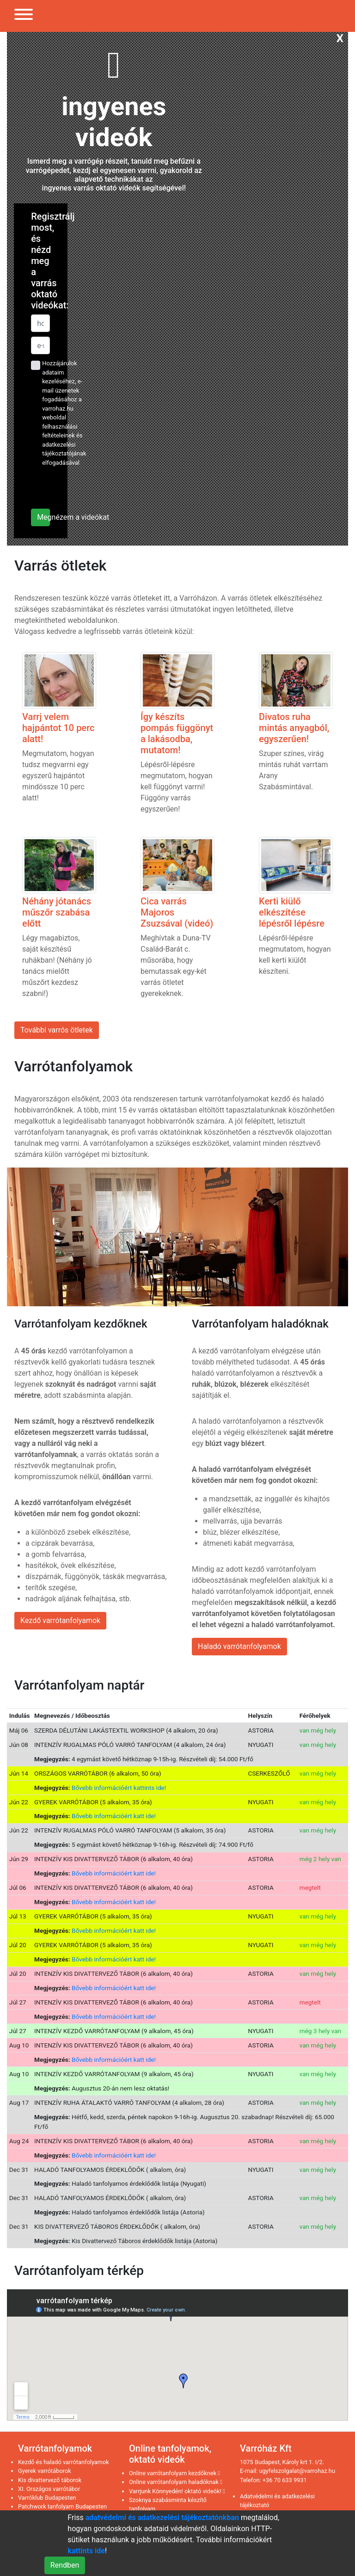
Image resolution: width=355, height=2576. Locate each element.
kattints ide (86, 2550)
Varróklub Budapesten (47, 2497)
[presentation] (87, 487)
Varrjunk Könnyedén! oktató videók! (177, 2491)
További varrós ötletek (56, 1030)
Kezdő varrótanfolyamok (60, 1620)
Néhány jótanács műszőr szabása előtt (56, 912)
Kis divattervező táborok (49, 2480)
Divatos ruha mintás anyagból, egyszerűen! (294, 727)
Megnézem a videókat (43, 517)
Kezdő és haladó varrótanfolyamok (63, 2462)
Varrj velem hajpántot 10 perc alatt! (58, 727)
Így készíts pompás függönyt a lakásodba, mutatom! (177, 733)
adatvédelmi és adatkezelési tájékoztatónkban (162, 2517)
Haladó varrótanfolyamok (239, 1646)
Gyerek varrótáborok (44, 2470)
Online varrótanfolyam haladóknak (175, 2481)
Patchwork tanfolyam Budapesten (62, 2506)
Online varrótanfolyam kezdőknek (174, 2473)
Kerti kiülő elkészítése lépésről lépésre (291, 912)
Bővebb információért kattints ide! (119, 1787)
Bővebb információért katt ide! (114, 1816)
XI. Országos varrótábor (49, 2488)
